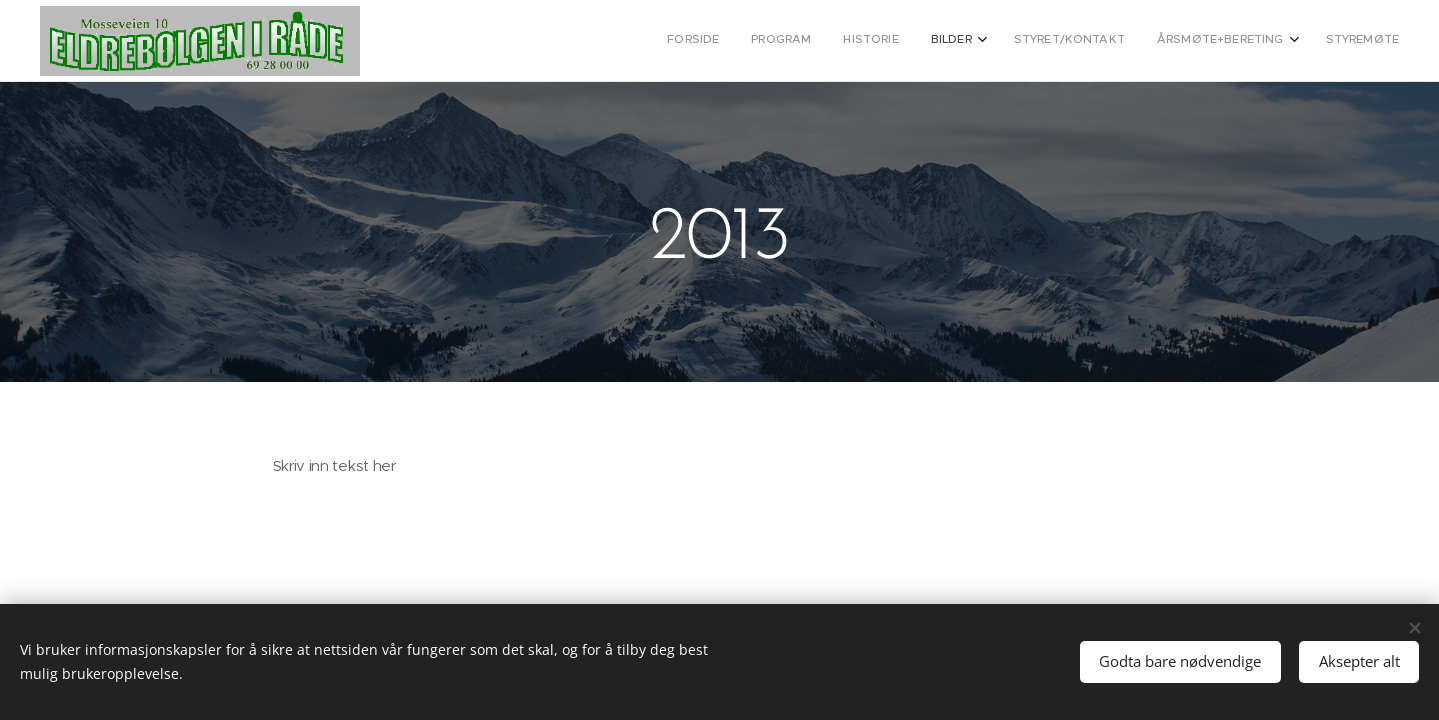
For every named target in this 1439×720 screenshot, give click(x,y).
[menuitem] (1192, 41)
